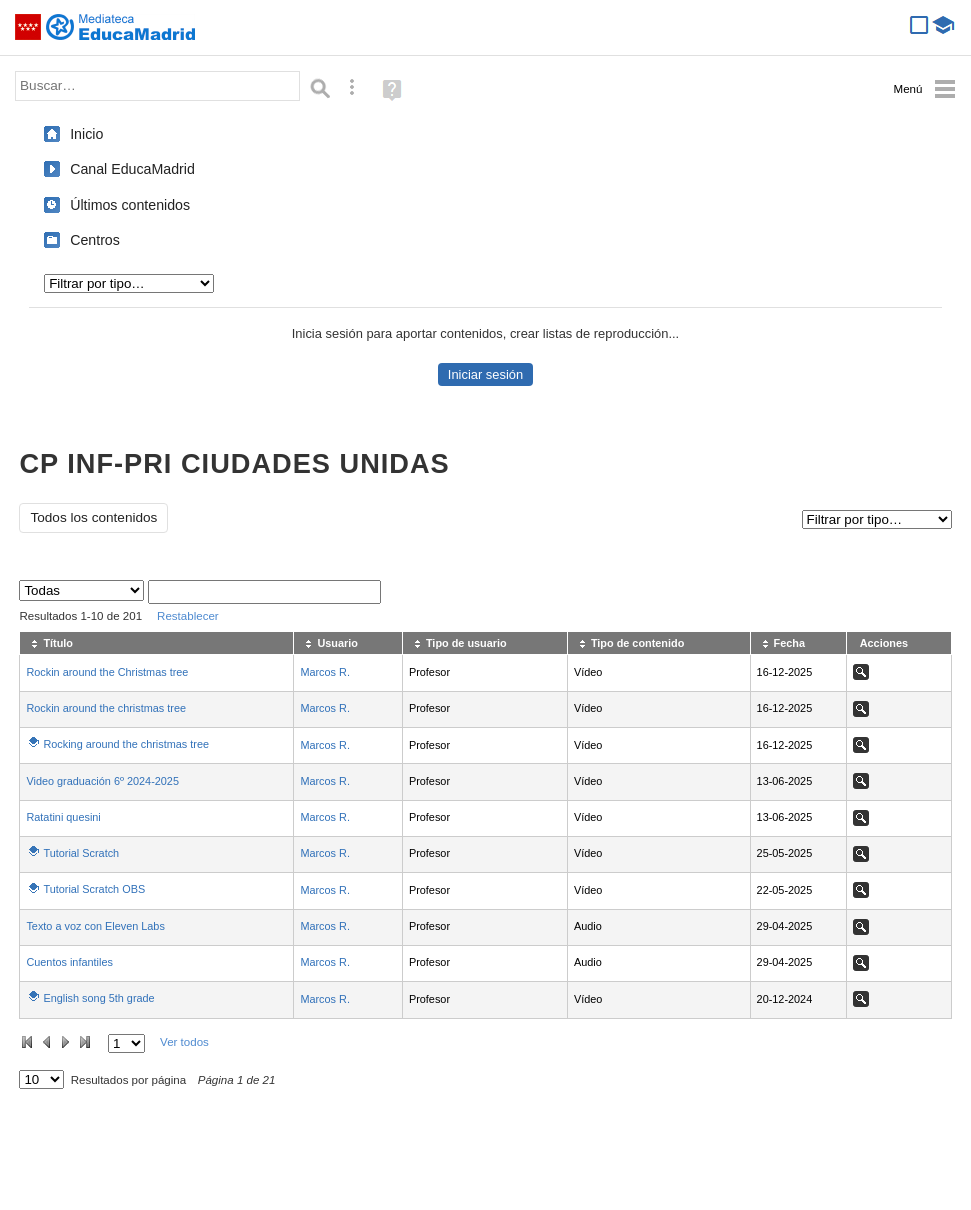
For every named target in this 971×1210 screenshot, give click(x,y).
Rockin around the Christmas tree (107, 672)
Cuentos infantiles (69, 962)
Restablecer (188, 616)
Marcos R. (325, 672)
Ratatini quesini (63, 817)
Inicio (86, 134)
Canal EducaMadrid (132, 169)
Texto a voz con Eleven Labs (95, 926)
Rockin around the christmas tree (106, 708)
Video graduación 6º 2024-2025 (102, 781)
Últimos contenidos (130, 205)
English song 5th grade (98, 998)
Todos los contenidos (93, 517)
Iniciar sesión (485, 374)
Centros (95, 240)
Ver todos (184, 1042)
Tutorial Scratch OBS (94, 889)
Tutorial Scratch (81, 853)
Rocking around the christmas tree (126, 744)
